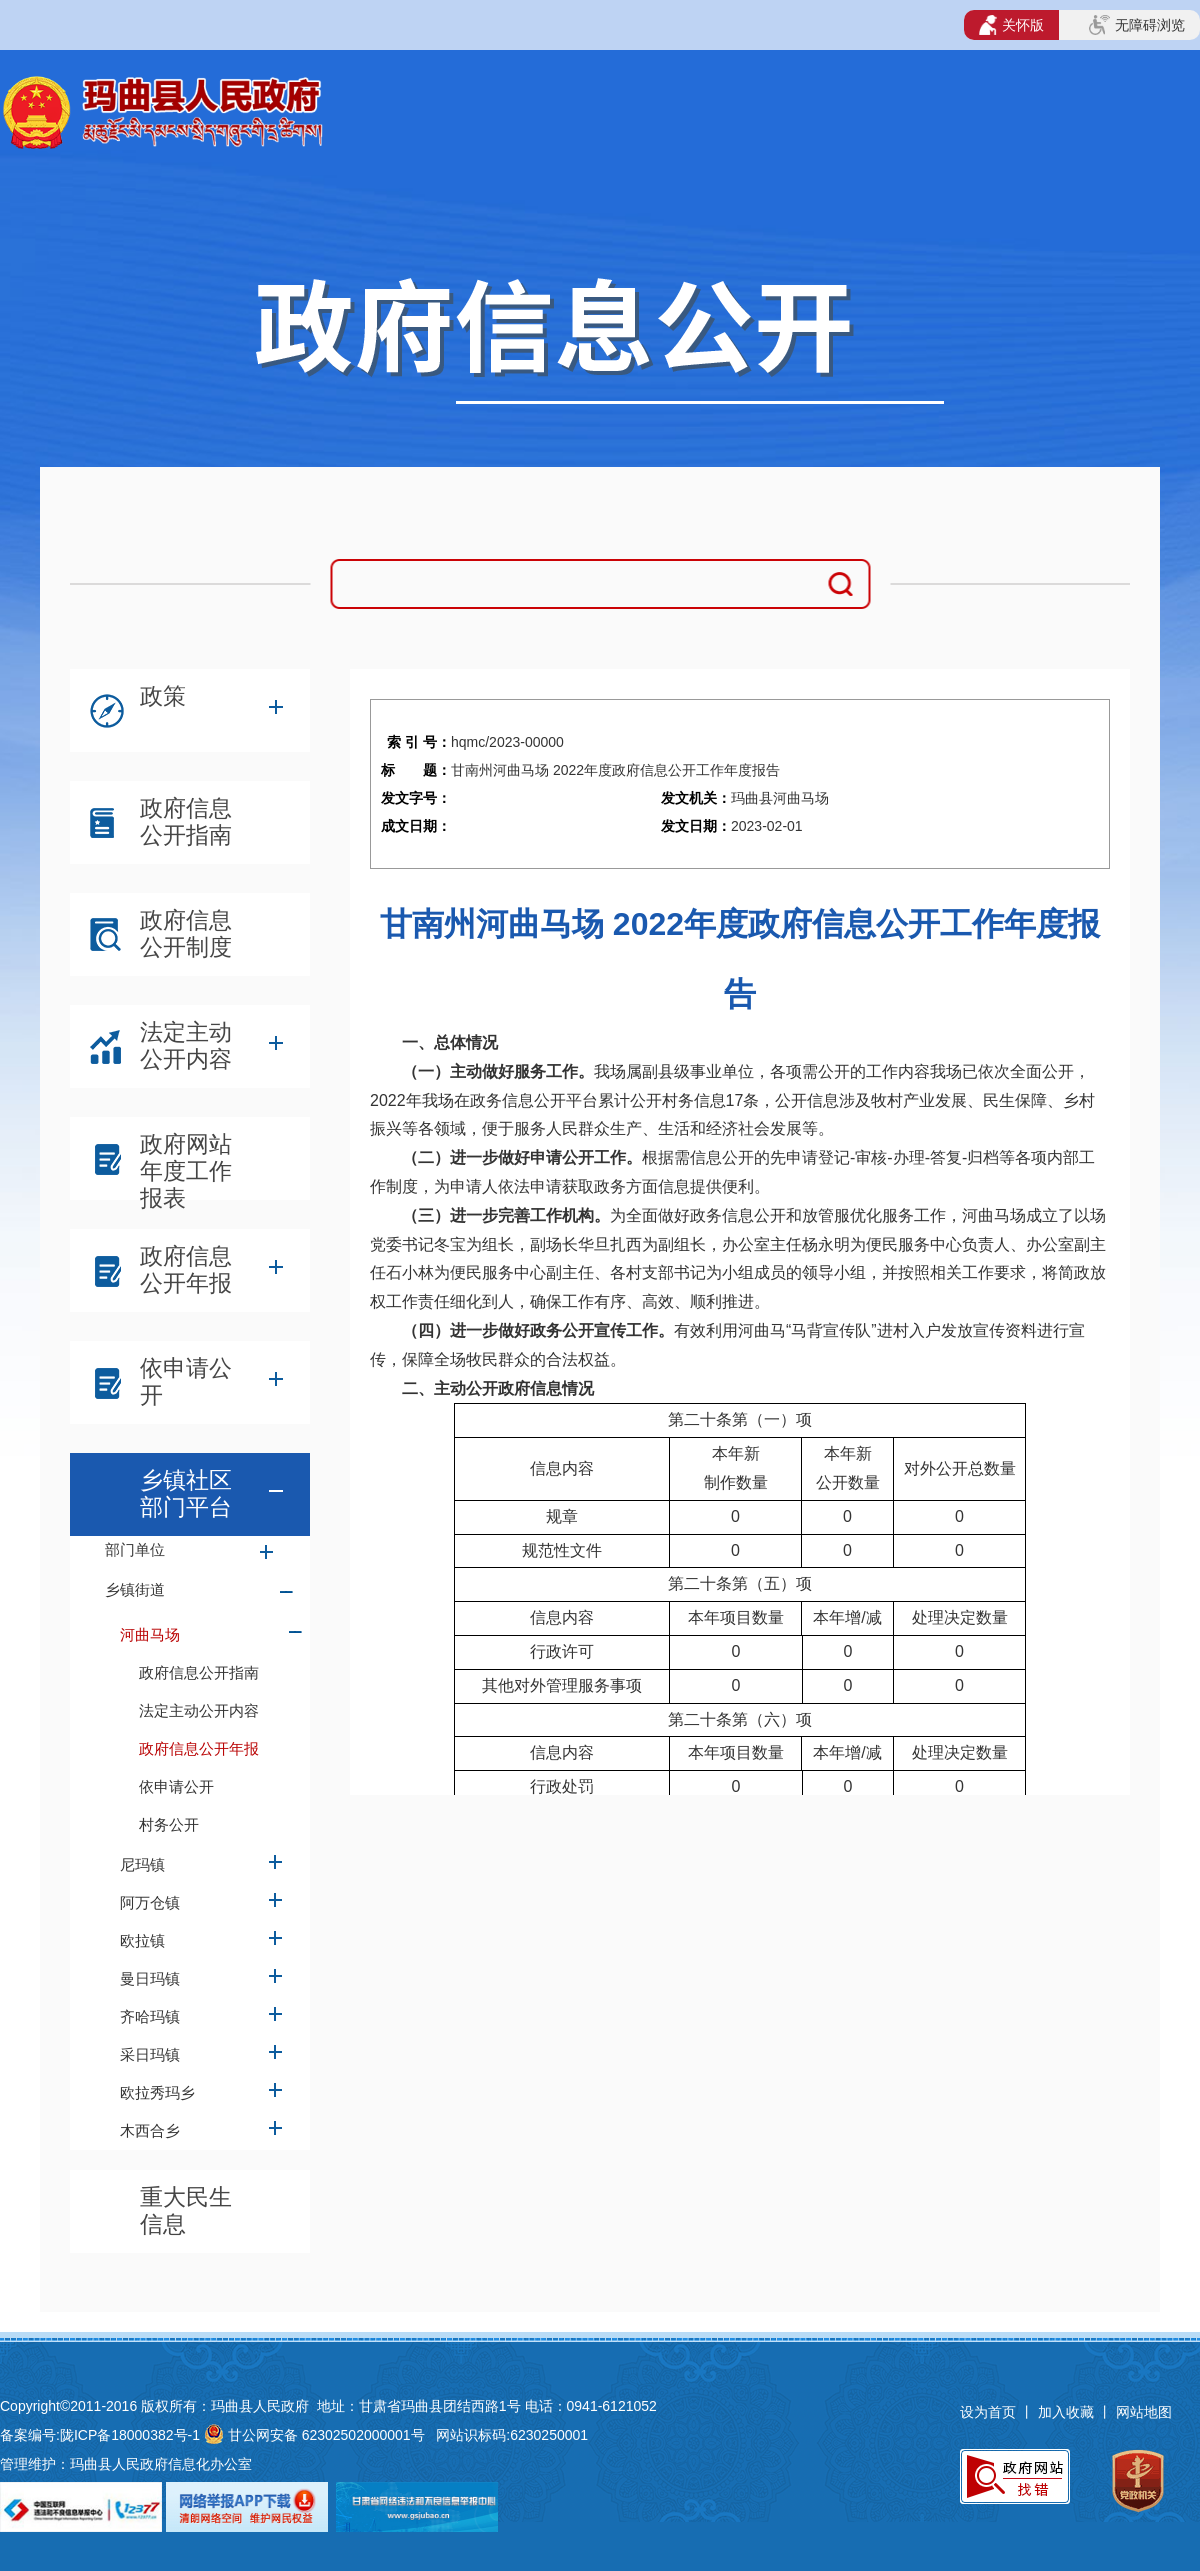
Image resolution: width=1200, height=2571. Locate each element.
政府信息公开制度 (186, 933)
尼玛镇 (142, 1864)
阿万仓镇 (150, 1902)
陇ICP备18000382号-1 (130, 2435)
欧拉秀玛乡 (157, 2092)
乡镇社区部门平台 (186, 1493)
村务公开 (169, 1824)
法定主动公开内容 (186, 1045)
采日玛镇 (150, 2054)
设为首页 (988, 2412)
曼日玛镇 (150, 1978)
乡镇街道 (135, 1589)
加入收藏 (1068, 2412)
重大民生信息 (186, 2210)
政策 (163, 696)
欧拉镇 (142, 1940)
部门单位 (135, 1549)
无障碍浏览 (1137, 25)
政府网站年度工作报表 (186, 1163)
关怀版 (1011, 25)
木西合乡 (150, 2130)
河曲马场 (150, 1634)
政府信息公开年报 (186, 1269)
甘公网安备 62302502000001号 (326, 2435)
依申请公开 (186, 1381)
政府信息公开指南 (186, 821)
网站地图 (1144, 2412)
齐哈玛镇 (150, 2016)
